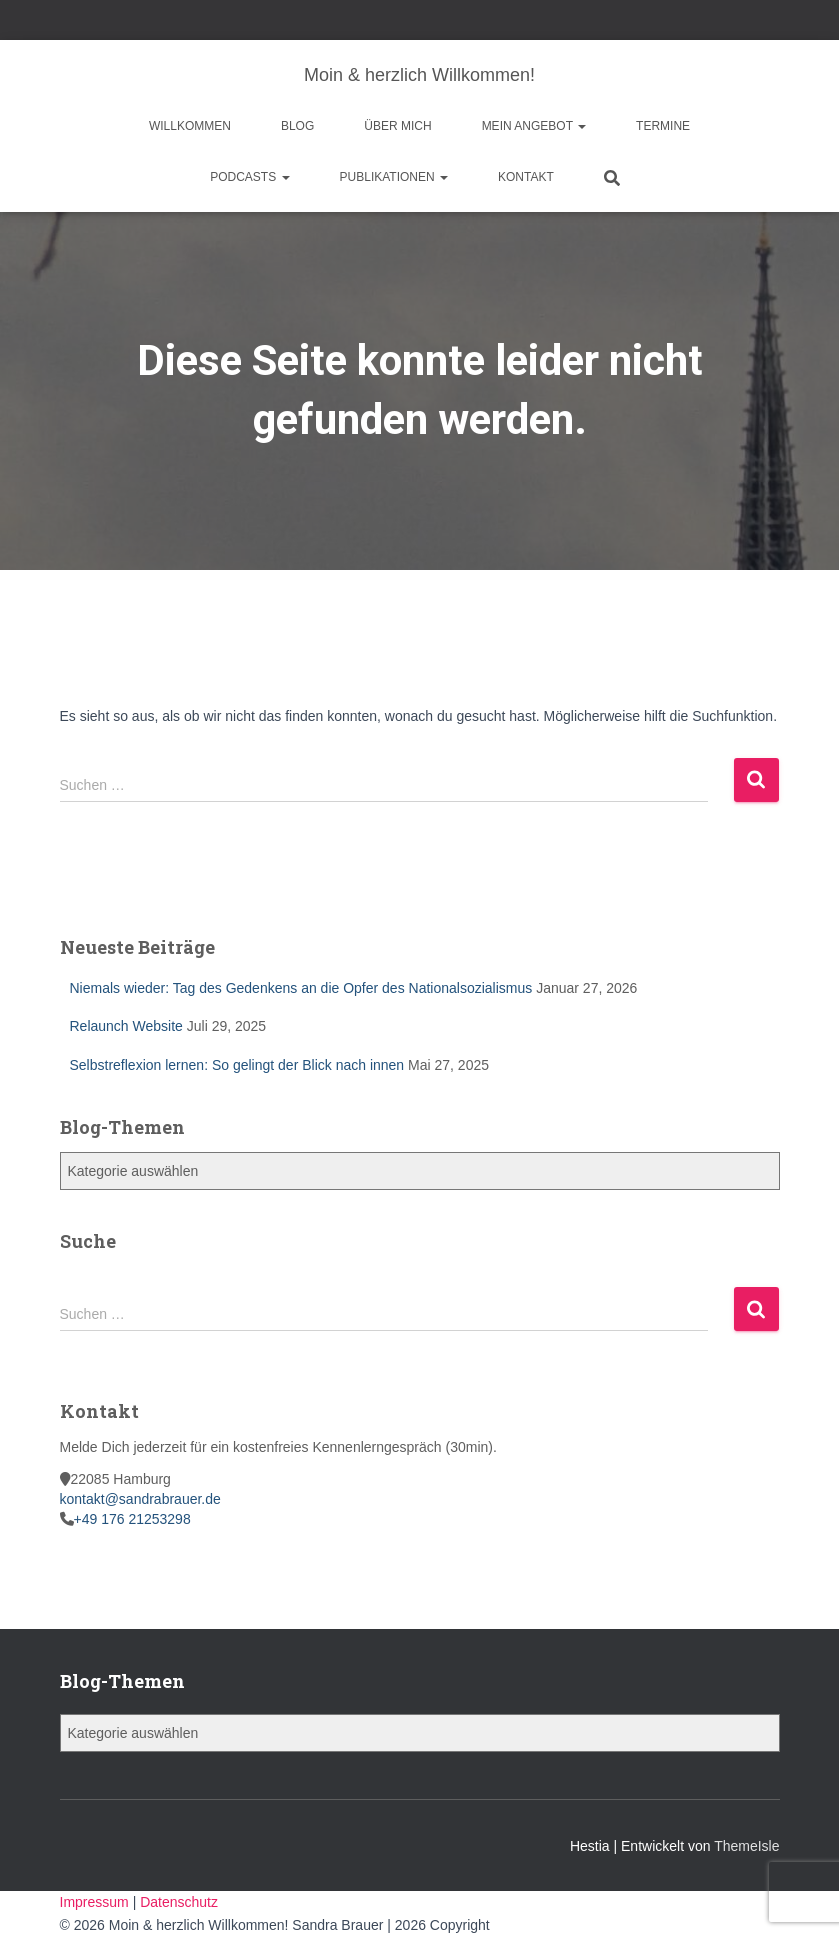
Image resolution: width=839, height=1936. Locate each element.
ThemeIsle (746, 1846)
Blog (297, 126)
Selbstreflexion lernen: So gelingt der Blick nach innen (237, 1065)
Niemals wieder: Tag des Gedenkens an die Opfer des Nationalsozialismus (301, 988)
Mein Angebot (534, 126)
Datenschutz (179, 1902)
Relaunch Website (126, 1026)
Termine (663, 126)
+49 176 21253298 (132, 1519)
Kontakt (526, 177)
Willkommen (190, 126)
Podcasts (249, 177)
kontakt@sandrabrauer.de (140, 1499)
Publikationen (394, 177)
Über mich (397, 126)
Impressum (96, 1902)
